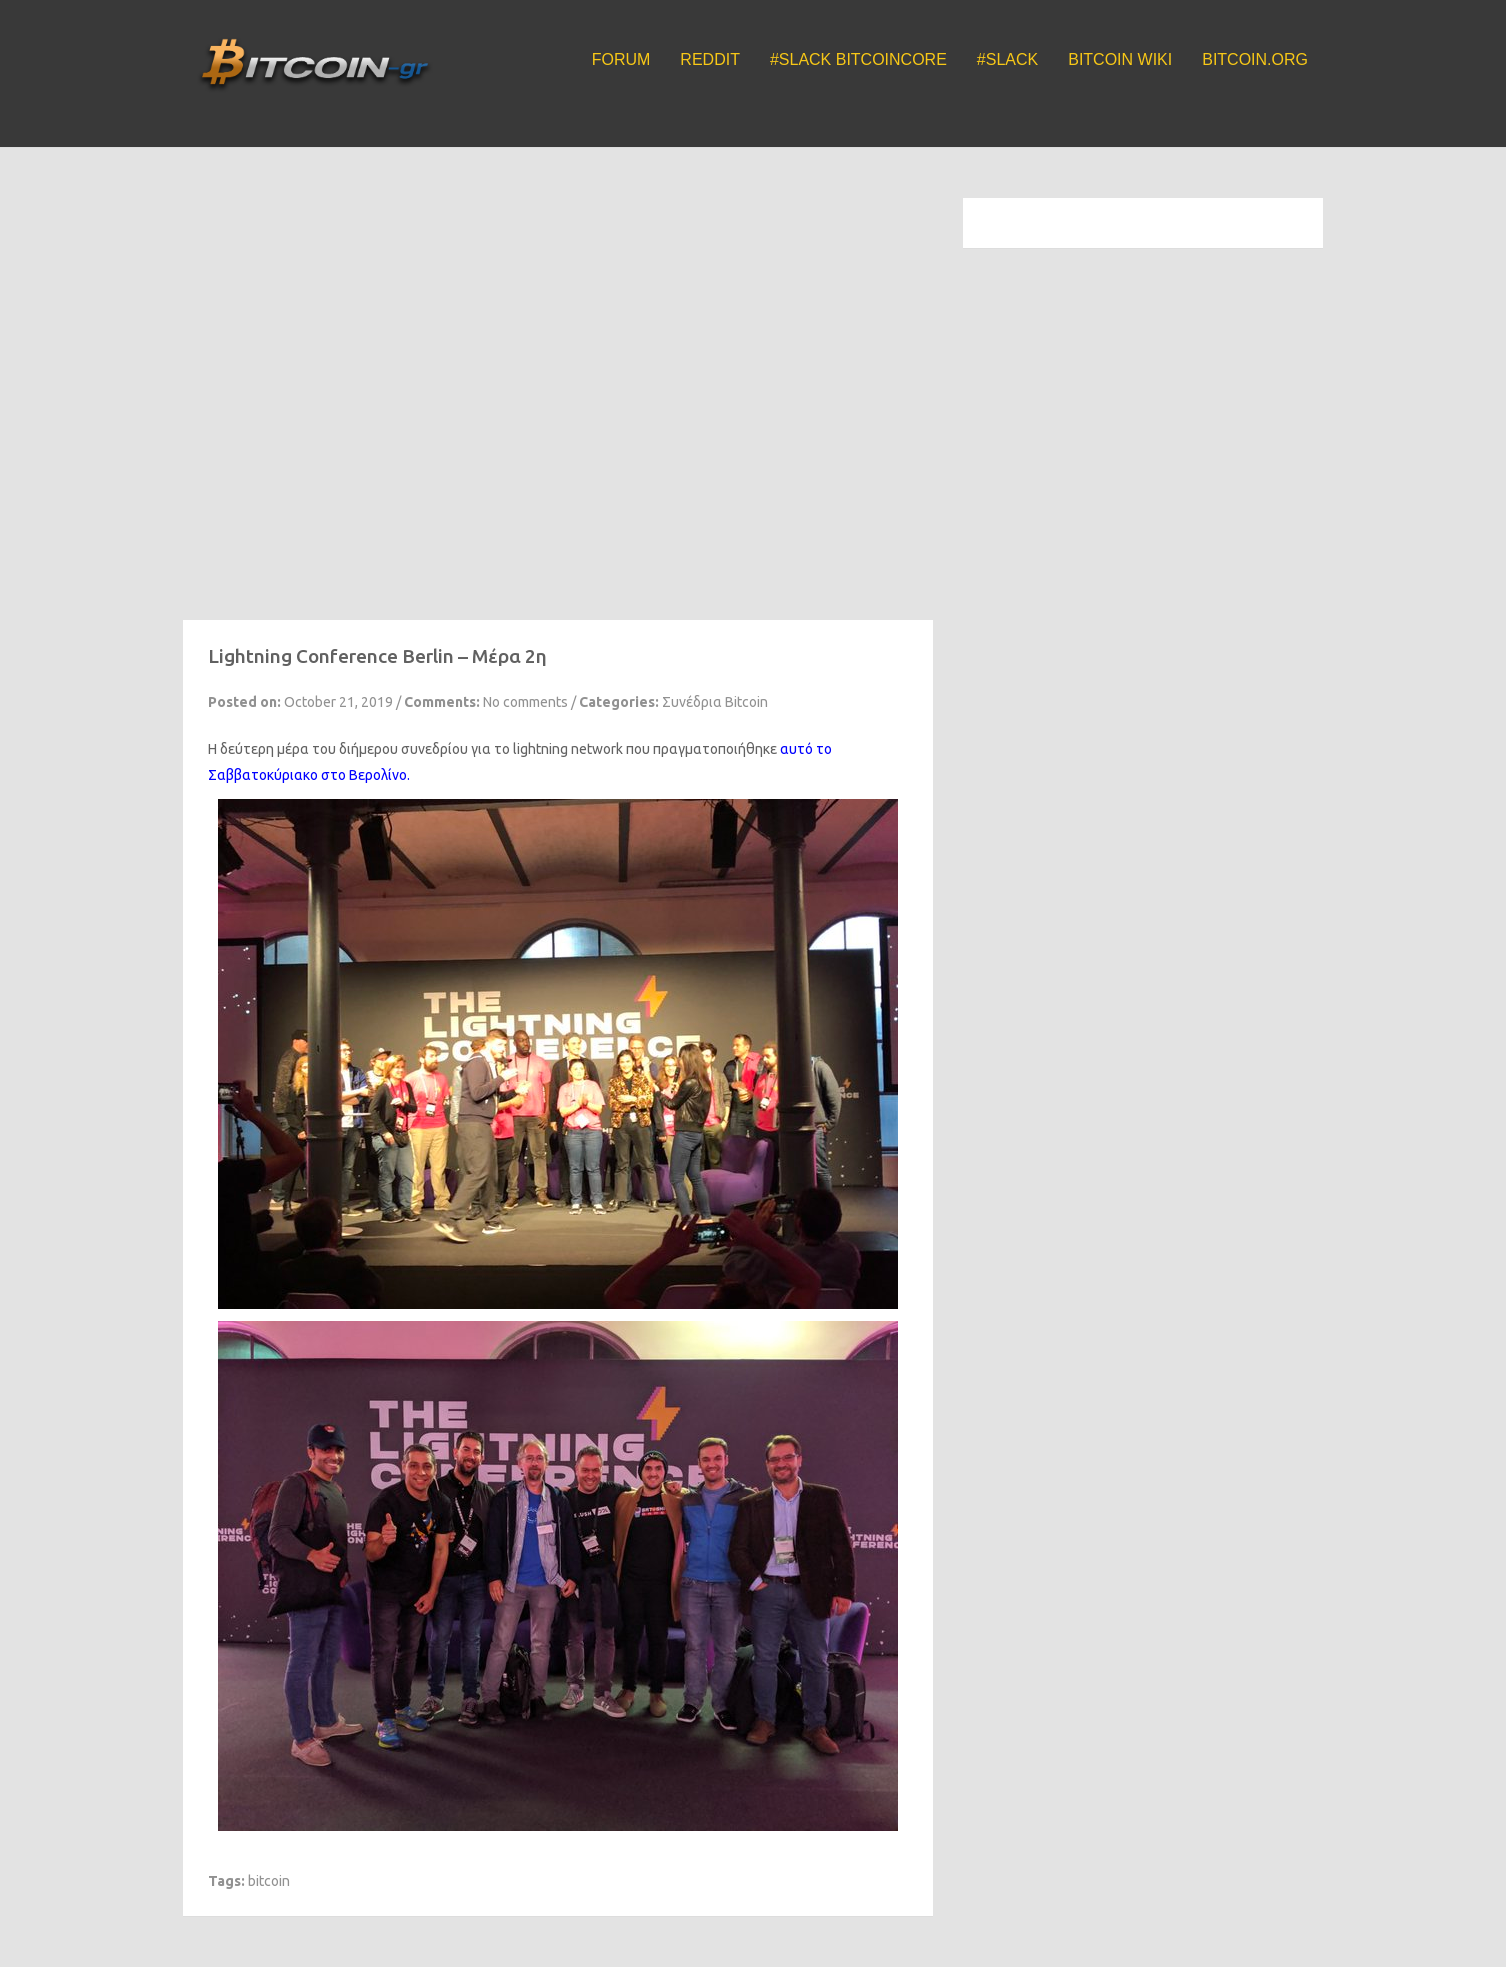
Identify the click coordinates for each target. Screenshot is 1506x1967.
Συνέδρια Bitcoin (715, 702)
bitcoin (269, 1881)
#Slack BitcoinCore (858, 59)
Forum (621, 59)
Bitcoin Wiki (1120, 59)
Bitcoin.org (1255, 59)
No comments (525, 702)
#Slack (1007, 59)
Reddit (710, 59)
